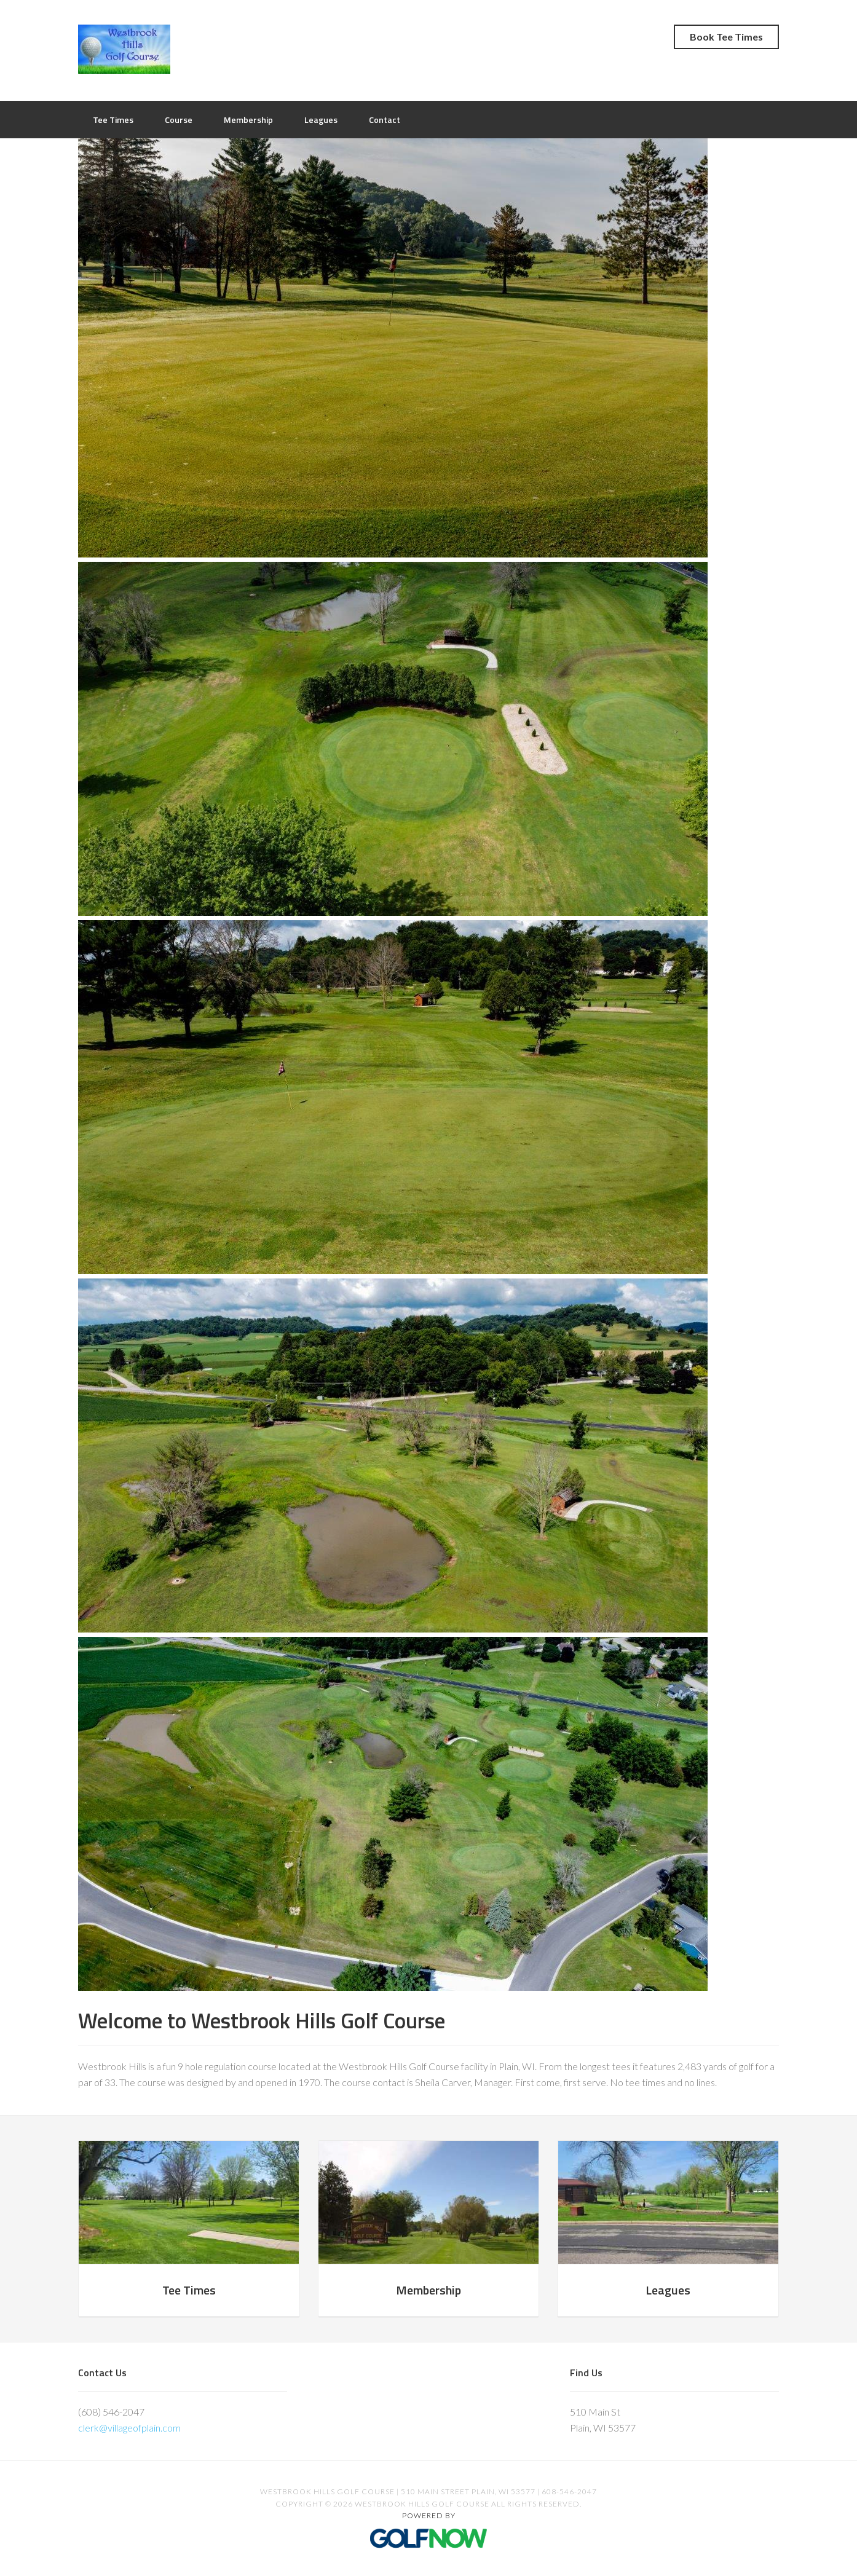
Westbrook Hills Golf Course (124, 49)
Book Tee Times (726, 36)
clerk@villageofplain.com (129, 2427)
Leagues (668, 2289)
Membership (428, 2289)
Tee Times (189, 2289)
